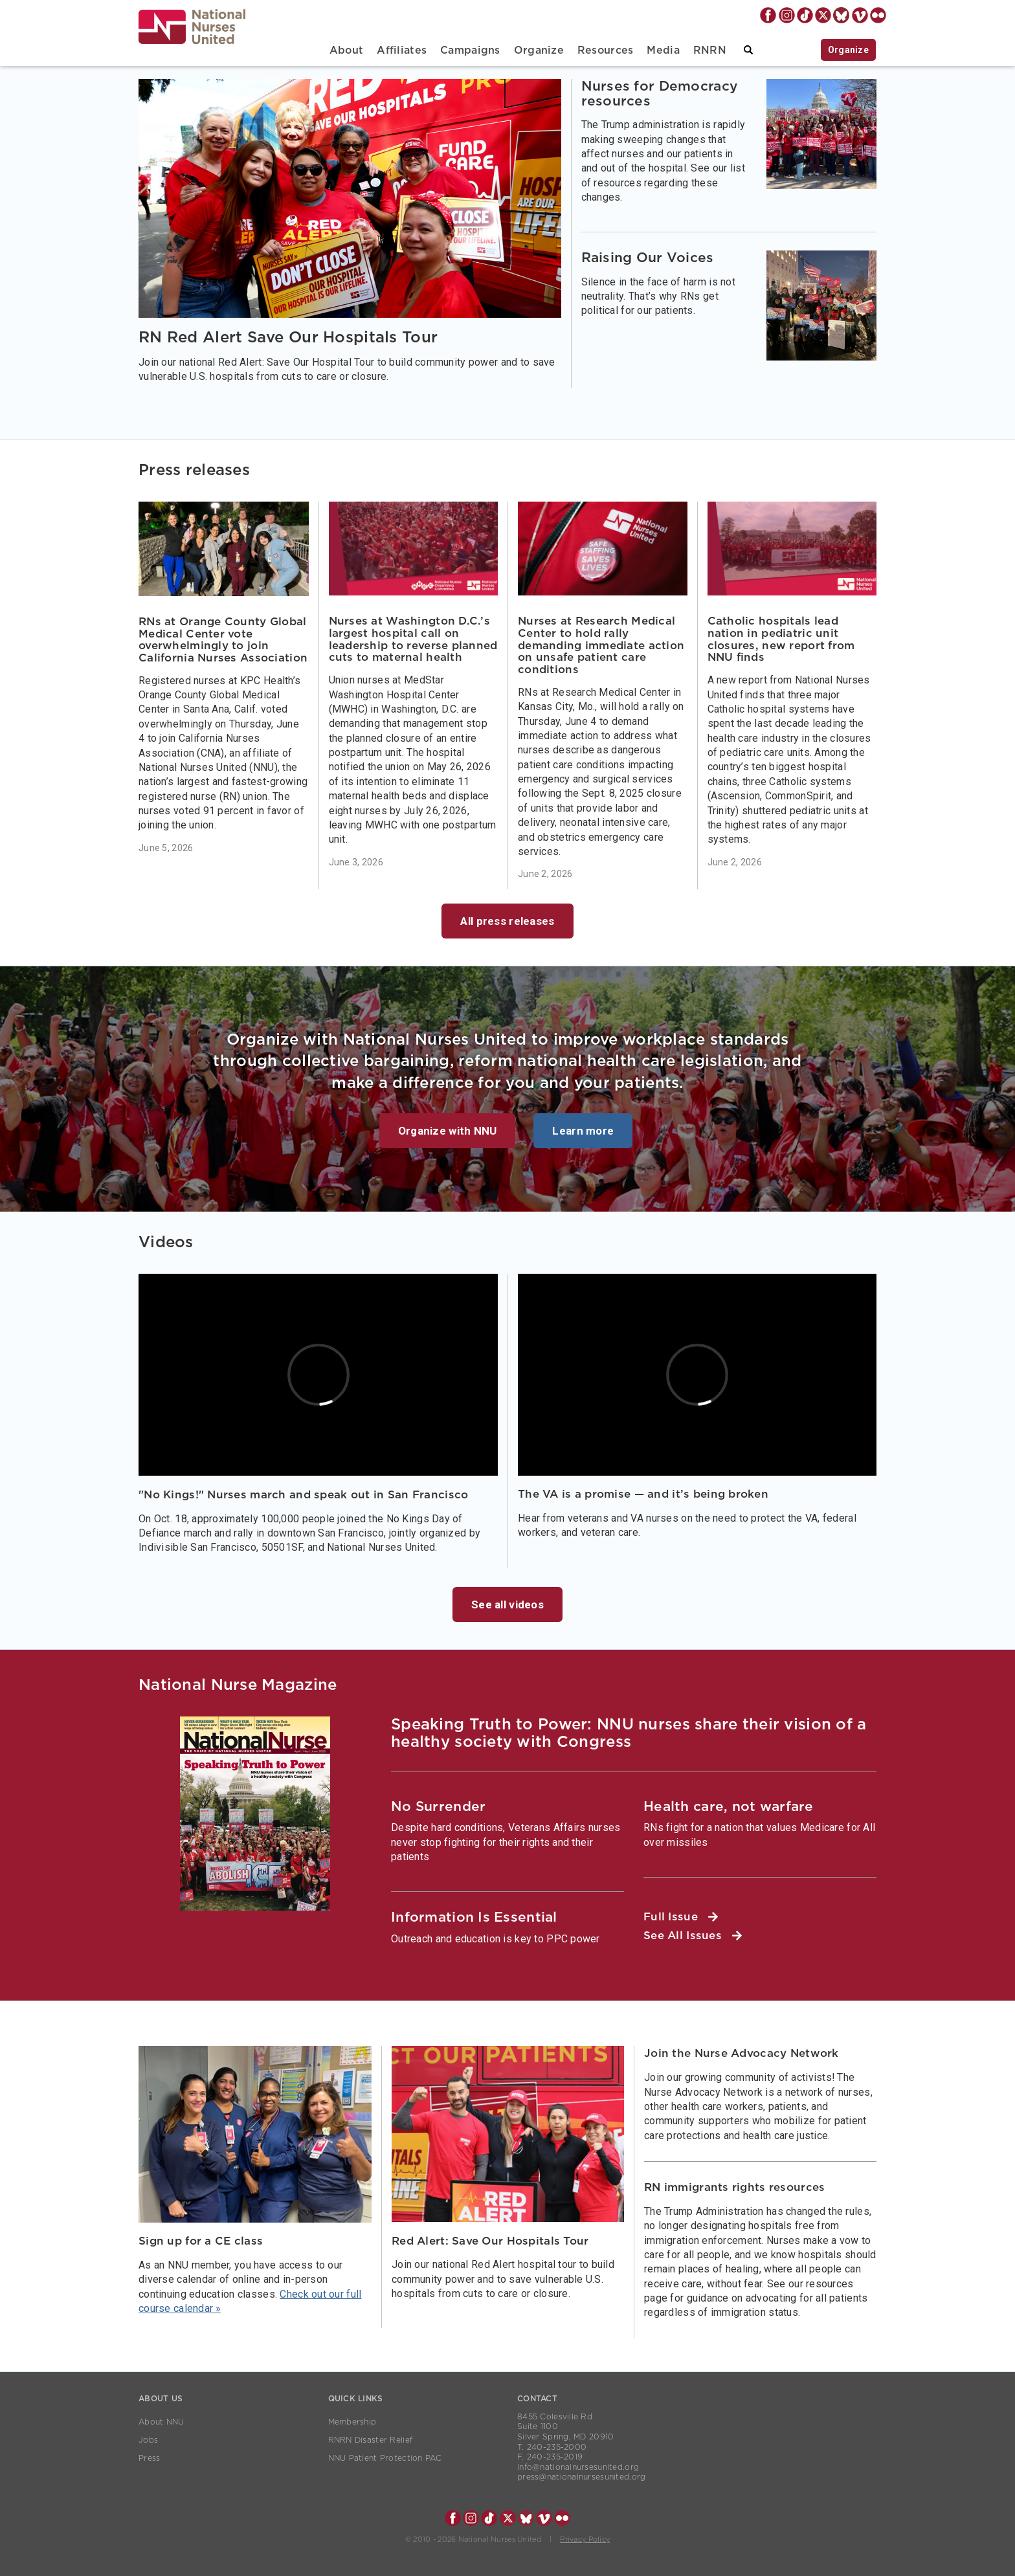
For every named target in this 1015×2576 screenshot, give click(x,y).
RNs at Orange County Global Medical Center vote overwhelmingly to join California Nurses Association (223, 639)
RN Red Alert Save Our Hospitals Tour (288, 338)
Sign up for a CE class (201, 2241)
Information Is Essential (474, 1917)
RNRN (709, 50)
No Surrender (438, 1807)
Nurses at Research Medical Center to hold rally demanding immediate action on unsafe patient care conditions (601, 645)
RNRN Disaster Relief (370, 2440)
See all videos (507, 1604)
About (346, 50)
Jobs (148, 2440)
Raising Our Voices (647, 258)
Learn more (583, 1130)
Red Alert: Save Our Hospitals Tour (490, 2241)
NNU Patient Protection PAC (385, 2458)
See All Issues (692, 1935)
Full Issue (680, 1916)
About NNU (161, 2422)
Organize (539, 50)
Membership (352, 2422)
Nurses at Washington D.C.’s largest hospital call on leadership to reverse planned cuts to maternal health (413, 639)
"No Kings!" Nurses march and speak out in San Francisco (303, 1494)
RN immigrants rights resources (734, 2187)
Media (663, 50)
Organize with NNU (447, 1130)
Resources (605, 50)
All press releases (507, 921)
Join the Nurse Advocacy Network (741, 2053)
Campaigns (470, 50)
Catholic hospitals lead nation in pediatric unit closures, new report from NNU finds (781, 639)
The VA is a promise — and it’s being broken (643, 1494)
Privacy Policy (585, 2539)
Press (149, 2458)
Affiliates (402, 50)
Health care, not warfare (728, 1807)
